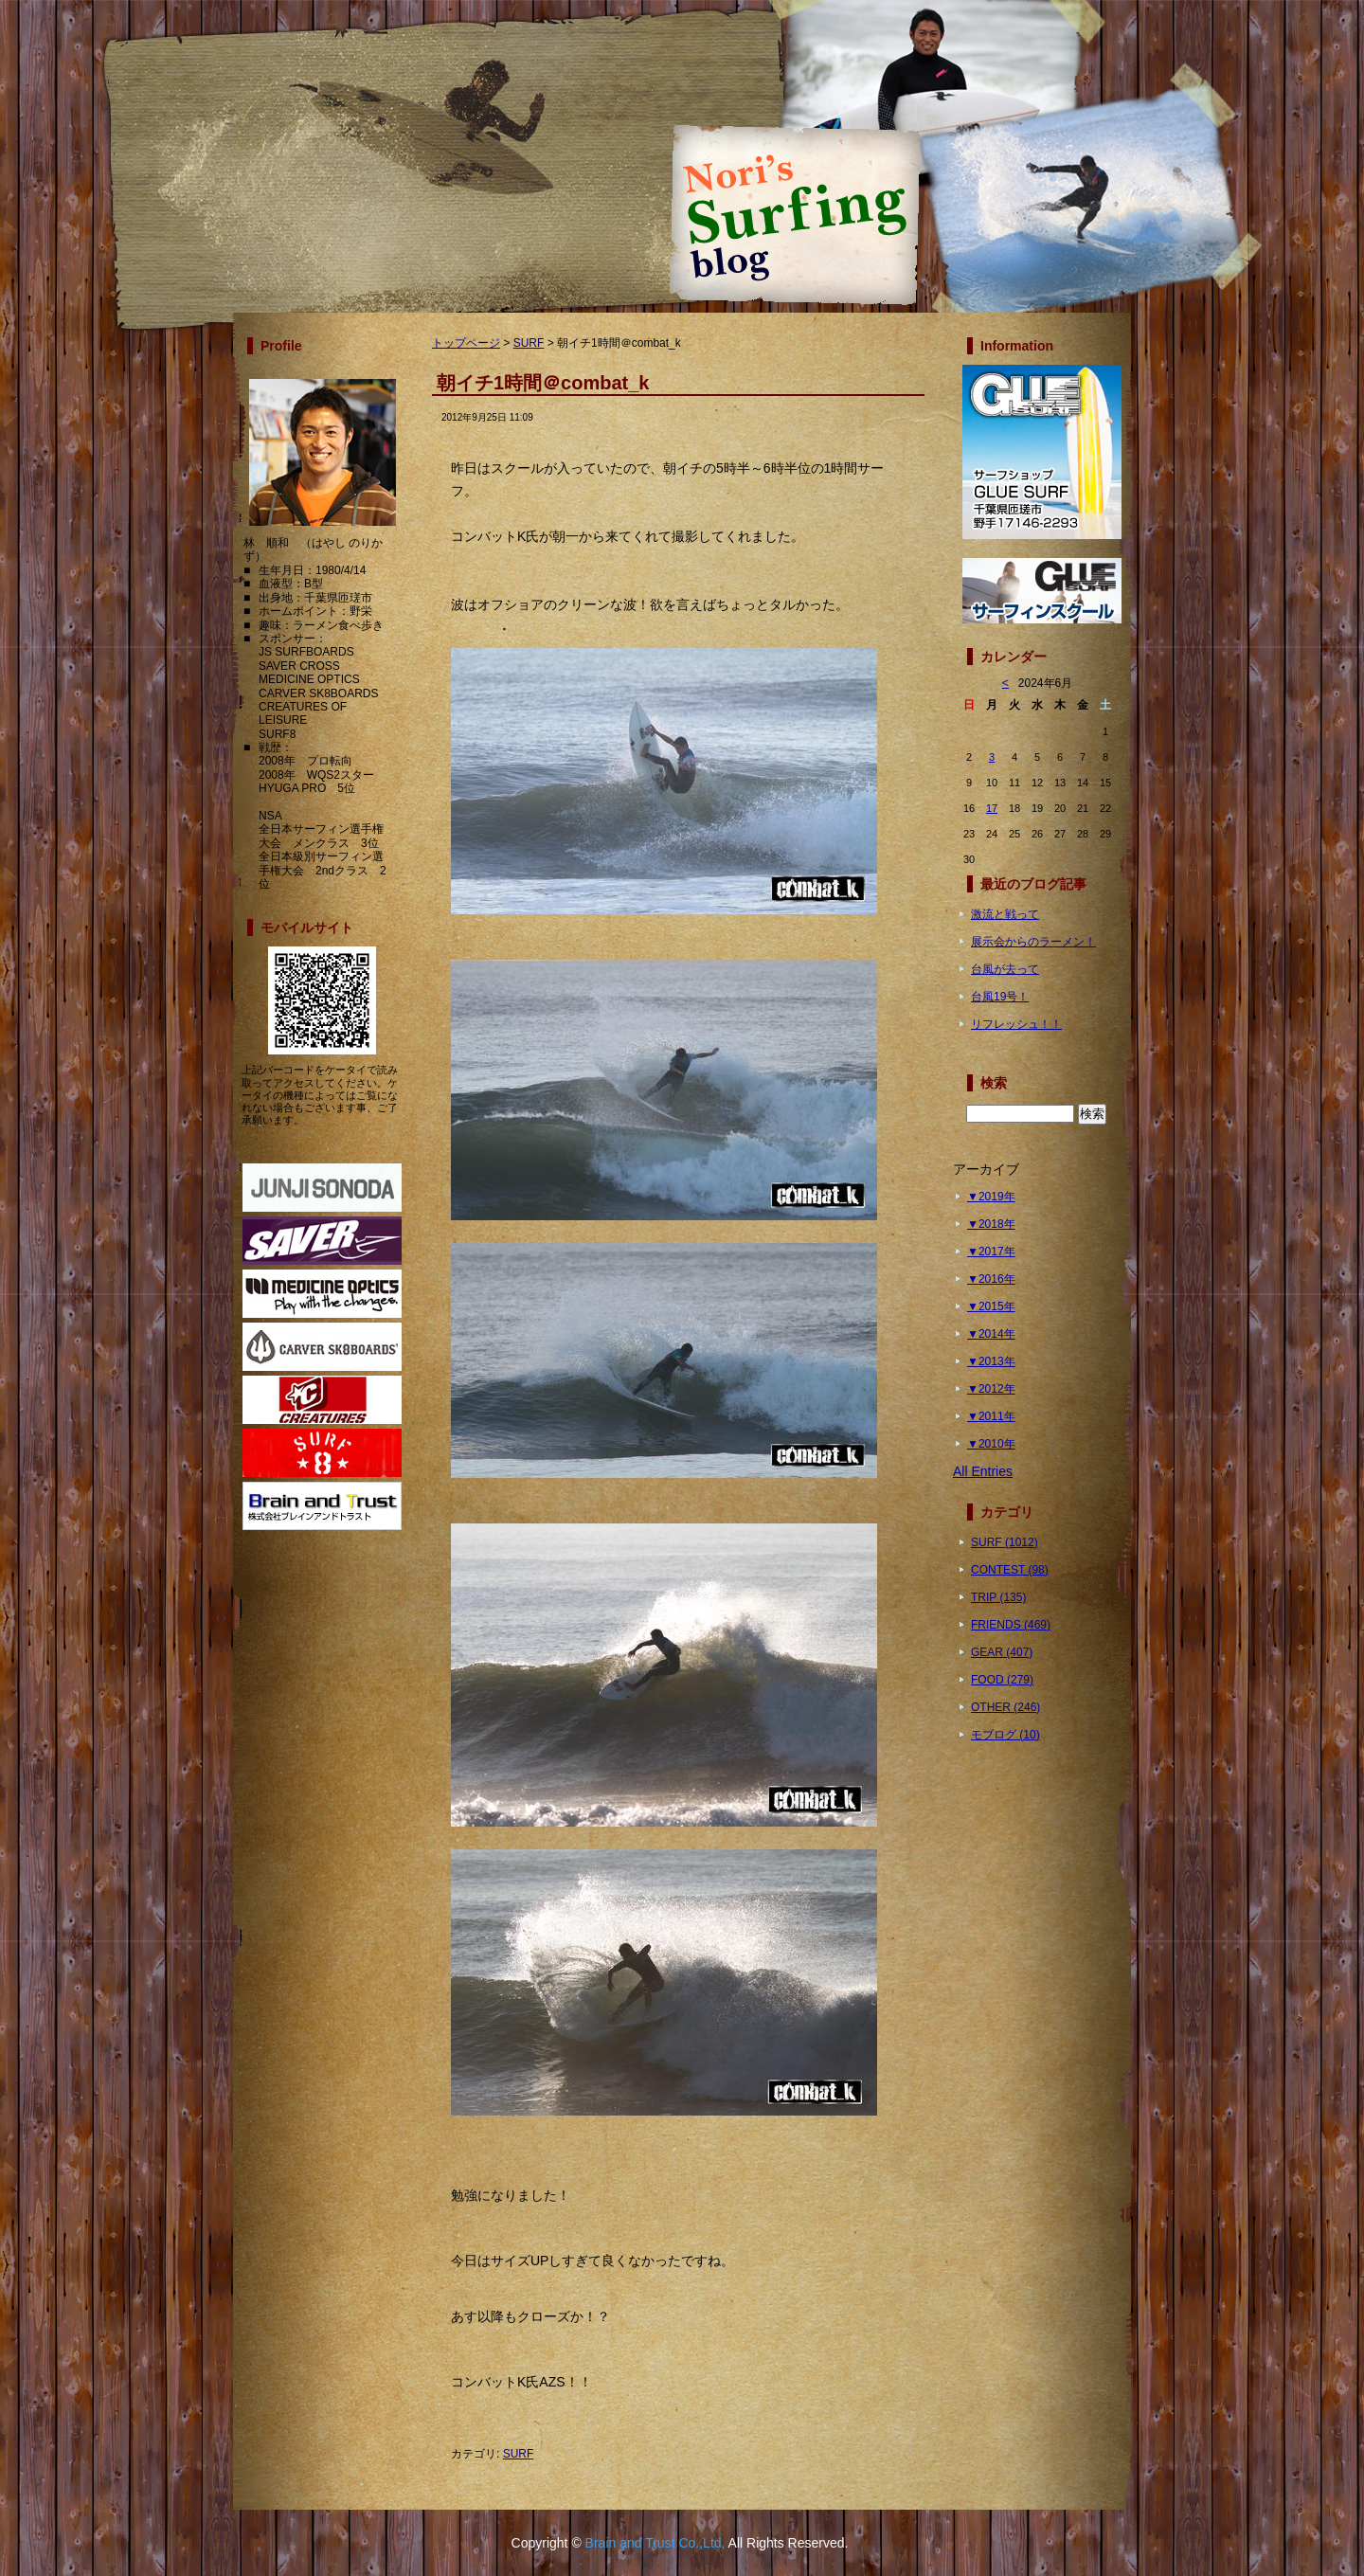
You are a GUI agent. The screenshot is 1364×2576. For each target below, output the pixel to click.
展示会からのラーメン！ (1033, 941)
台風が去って (1005, 969)
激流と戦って (1005, 914)
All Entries (983, 1471)
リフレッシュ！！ (1016, 1024)
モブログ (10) (1005, 1734)
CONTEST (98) (1010, 1569)
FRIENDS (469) (1010, 1624)
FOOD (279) (1002, 1679)
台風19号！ (1000, 996)
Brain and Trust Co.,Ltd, (655, 2542)
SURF (529, 343)
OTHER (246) (1005, 1707)
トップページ (466, 343)
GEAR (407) (1001, 1652)
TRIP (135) (998, 1597)
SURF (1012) (1004, 1542)
